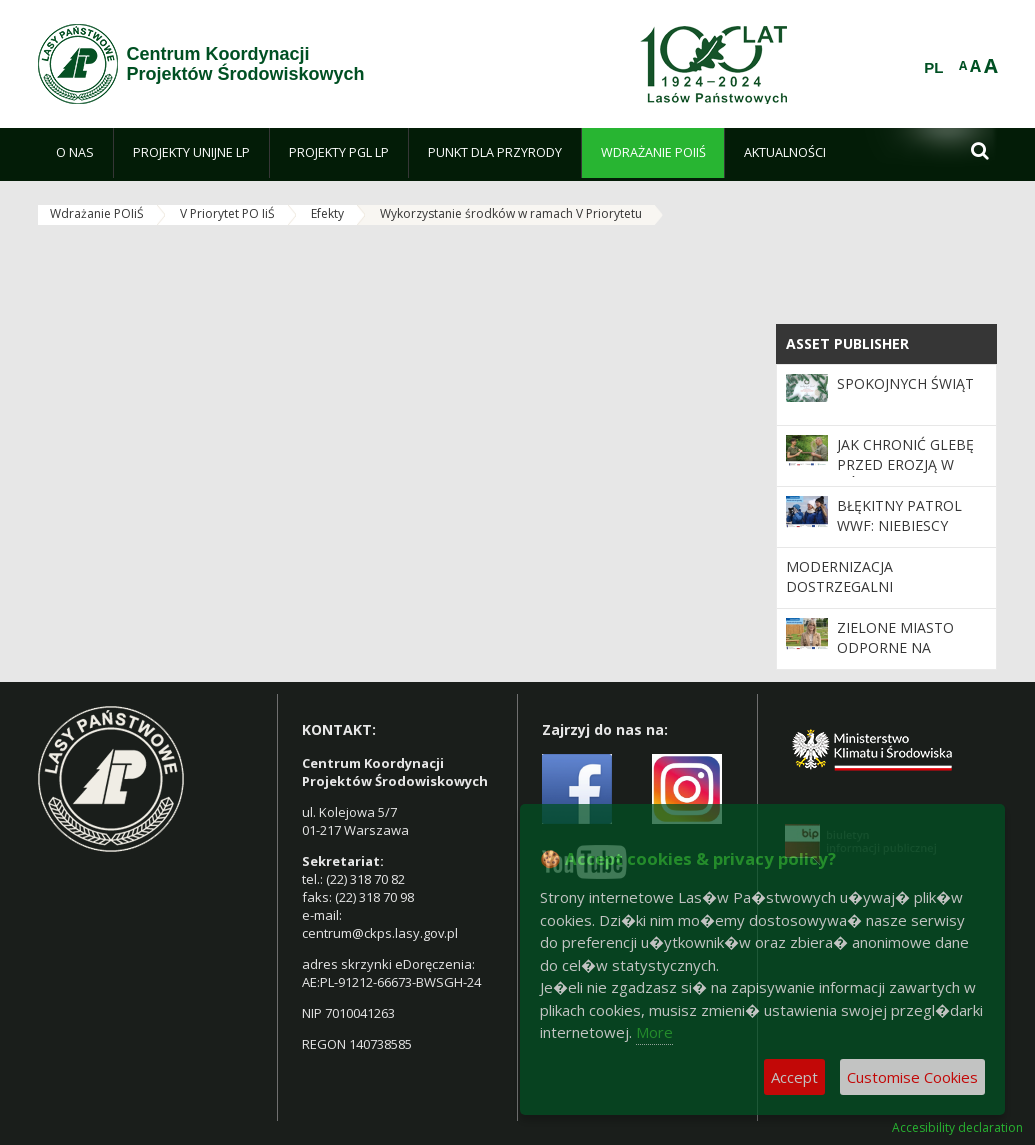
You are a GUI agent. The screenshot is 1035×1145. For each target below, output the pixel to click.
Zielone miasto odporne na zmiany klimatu (897, 648)
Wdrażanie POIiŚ (97, 213)
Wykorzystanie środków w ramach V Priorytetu (511, 213)
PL (933, 68)
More (654, 1032)
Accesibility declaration (957, 1128)
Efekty (327, 213)
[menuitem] (76, 153)
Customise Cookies (912, 1077)
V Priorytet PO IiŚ (227, 213)
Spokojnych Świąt (905, 383)
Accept (794, 1077)
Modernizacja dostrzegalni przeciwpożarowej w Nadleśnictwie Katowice (880, 597)
